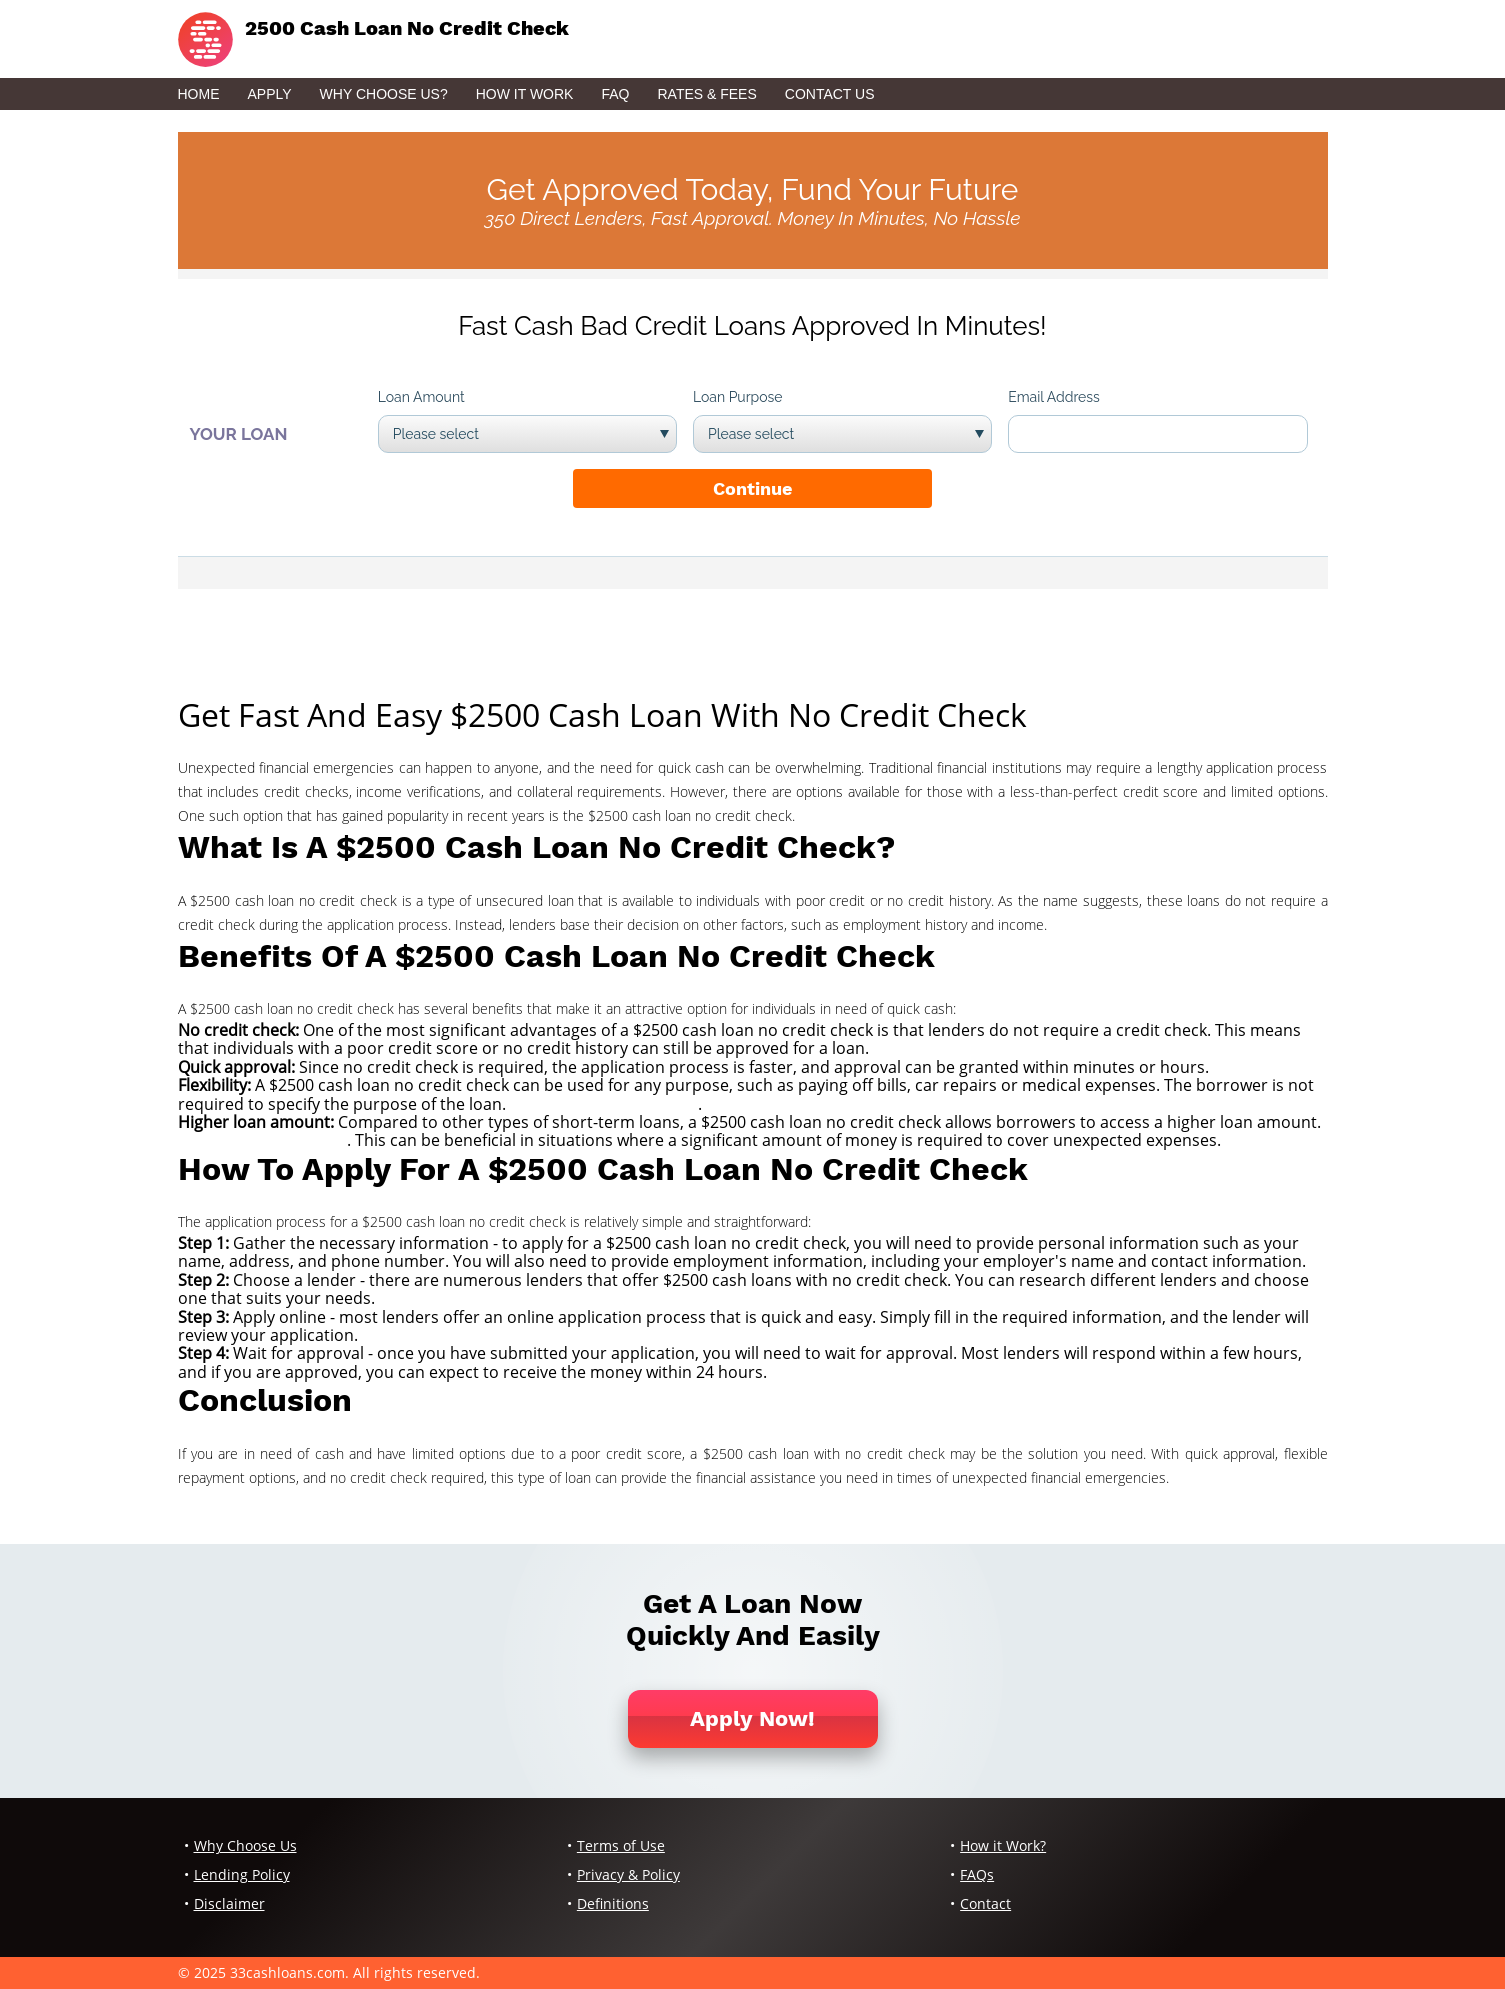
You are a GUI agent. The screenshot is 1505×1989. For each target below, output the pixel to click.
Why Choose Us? (384, 94)
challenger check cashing (604, 1104)
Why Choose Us (245, 1845)
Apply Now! (752, 1718)
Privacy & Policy (628, 1874)
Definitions (613, 1903)
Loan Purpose (738, 397)
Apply (270, 94)
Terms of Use (621, 1845)
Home (199, 94)
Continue (752, 488)
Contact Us (830, 94)
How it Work (525, 94)
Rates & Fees (706, 94)
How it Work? (1003, 1845)
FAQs (977, 1874)
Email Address (1054, 397)
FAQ (615, 94)
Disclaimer (229, 1903)
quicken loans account (262, 1140)
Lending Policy (242, 1874)
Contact (985, 1903)
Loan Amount (421, 397)
